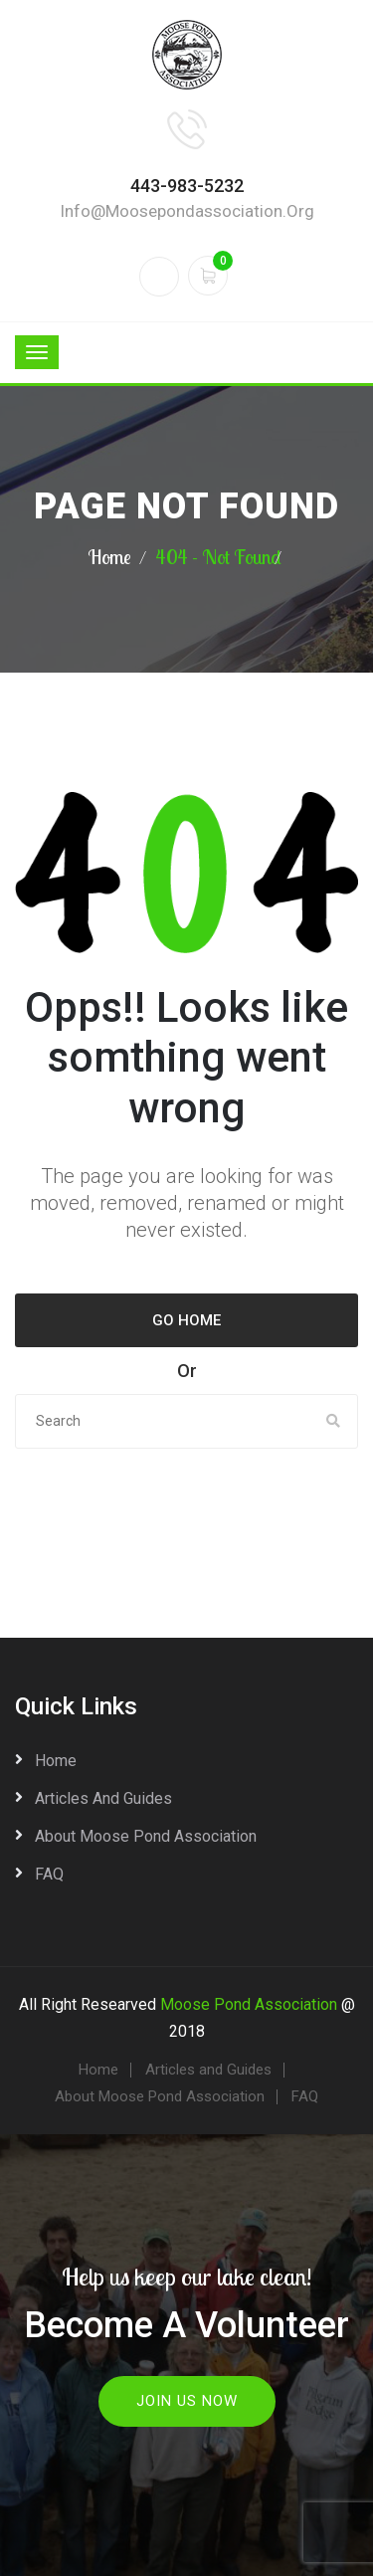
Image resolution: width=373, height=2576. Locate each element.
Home (109, 556)
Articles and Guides (103, 1798)
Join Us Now (187, 2401)
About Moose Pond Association (146, 1836)
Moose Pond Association (248, 2004)
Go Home (186, 1320)
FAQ (49, 1874)
